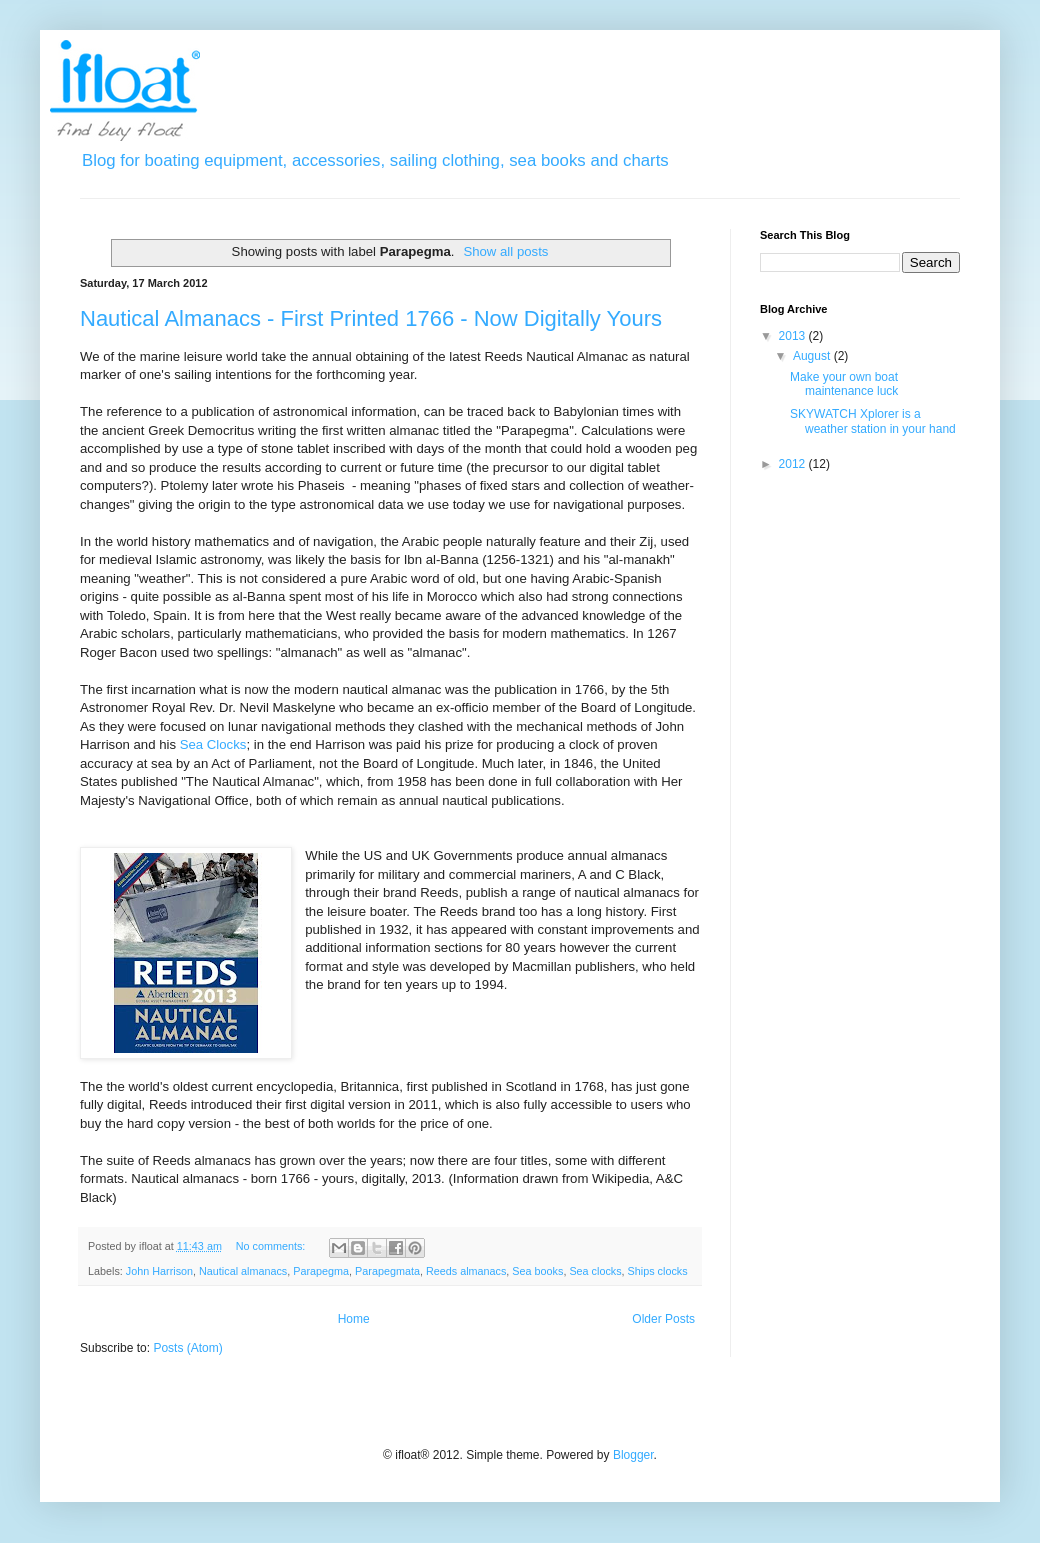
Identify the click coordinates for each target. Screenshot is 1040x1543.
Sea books (537, 1271)
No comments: (272, 1246)
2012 (794, 464)
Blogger (633, 1455)
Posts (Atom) (187, 1348)
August (813, 356)
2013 (794, 336)
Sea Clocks (213, 744)
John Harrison (159, 1271)
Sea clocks (595, 1271)
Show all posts (505, 251)
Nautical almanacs (243, 1271)
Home (354, 1319)
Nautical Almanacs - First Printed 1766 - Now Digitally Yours (371, 318)
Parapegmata (387, 1271)
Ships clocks (658, 1271)
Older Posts (663, 1319)
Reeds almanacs (466, 1271)
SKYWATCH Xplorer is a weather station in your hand (873, 421)
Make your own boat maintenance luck (844, 384)
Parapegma (321, 1271)
